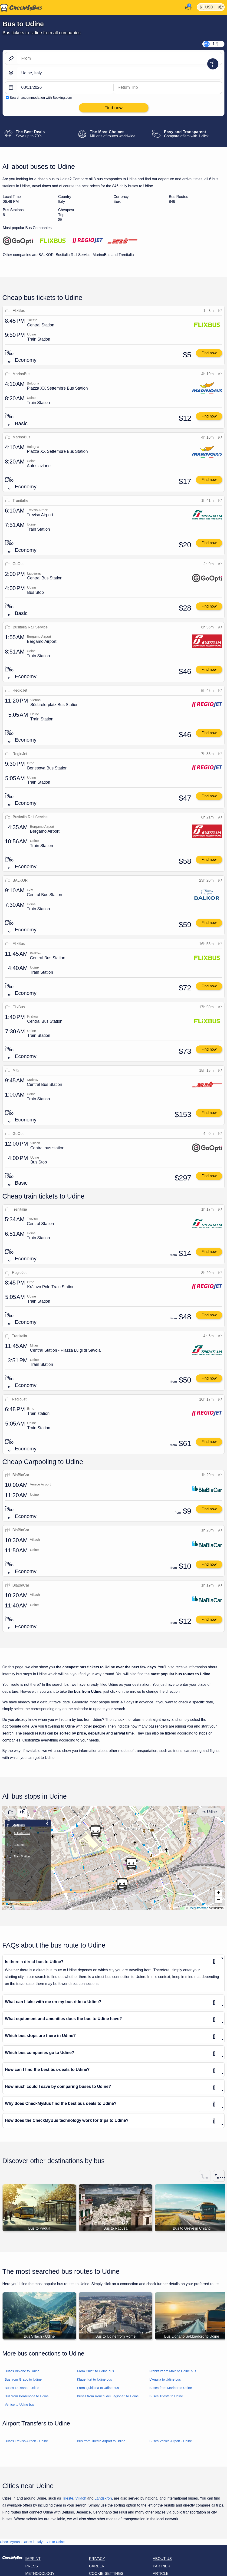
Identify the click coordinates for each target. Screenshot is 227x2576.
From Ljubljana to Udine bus (98, 2388)
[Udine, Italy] (119, 73)
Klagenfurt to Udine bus (94, 2379)
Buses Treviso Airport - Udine (26, 2441)
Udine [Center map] (209, 1812)
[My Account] (187, 7)
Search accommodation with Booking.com (41, 97)
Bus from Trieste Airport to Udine (101, 2441)
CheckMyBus (10, 2542)
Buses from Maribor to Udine (170, 2388)
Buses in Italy (33, 2542)
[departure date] (65, 88)
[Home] (21, 8)
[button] (131, 1864)
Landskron (103, 2498)
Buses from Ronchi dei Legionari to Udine (108, 2396)
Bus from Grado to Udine (23, 2379)
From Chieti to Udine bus (95, 2371)
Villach (80, 2498)
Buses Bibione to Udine (22, 2371)
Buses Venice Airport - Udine (170, 2441)
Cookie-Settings (106, 2574)
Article (160, 2574)
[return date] (168, 88)
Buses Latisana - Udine (22, 2388)
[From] (119, 58)
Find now (209, 353)
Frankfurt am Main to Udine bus (172, 2371)
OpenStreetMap (198, 1908)
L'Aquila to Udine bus (165, 2379)
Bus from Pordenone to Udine (27, 2396)
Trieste (67, 2498)
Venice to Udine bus (19, 2404)
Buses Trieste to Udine (166, 2396)
